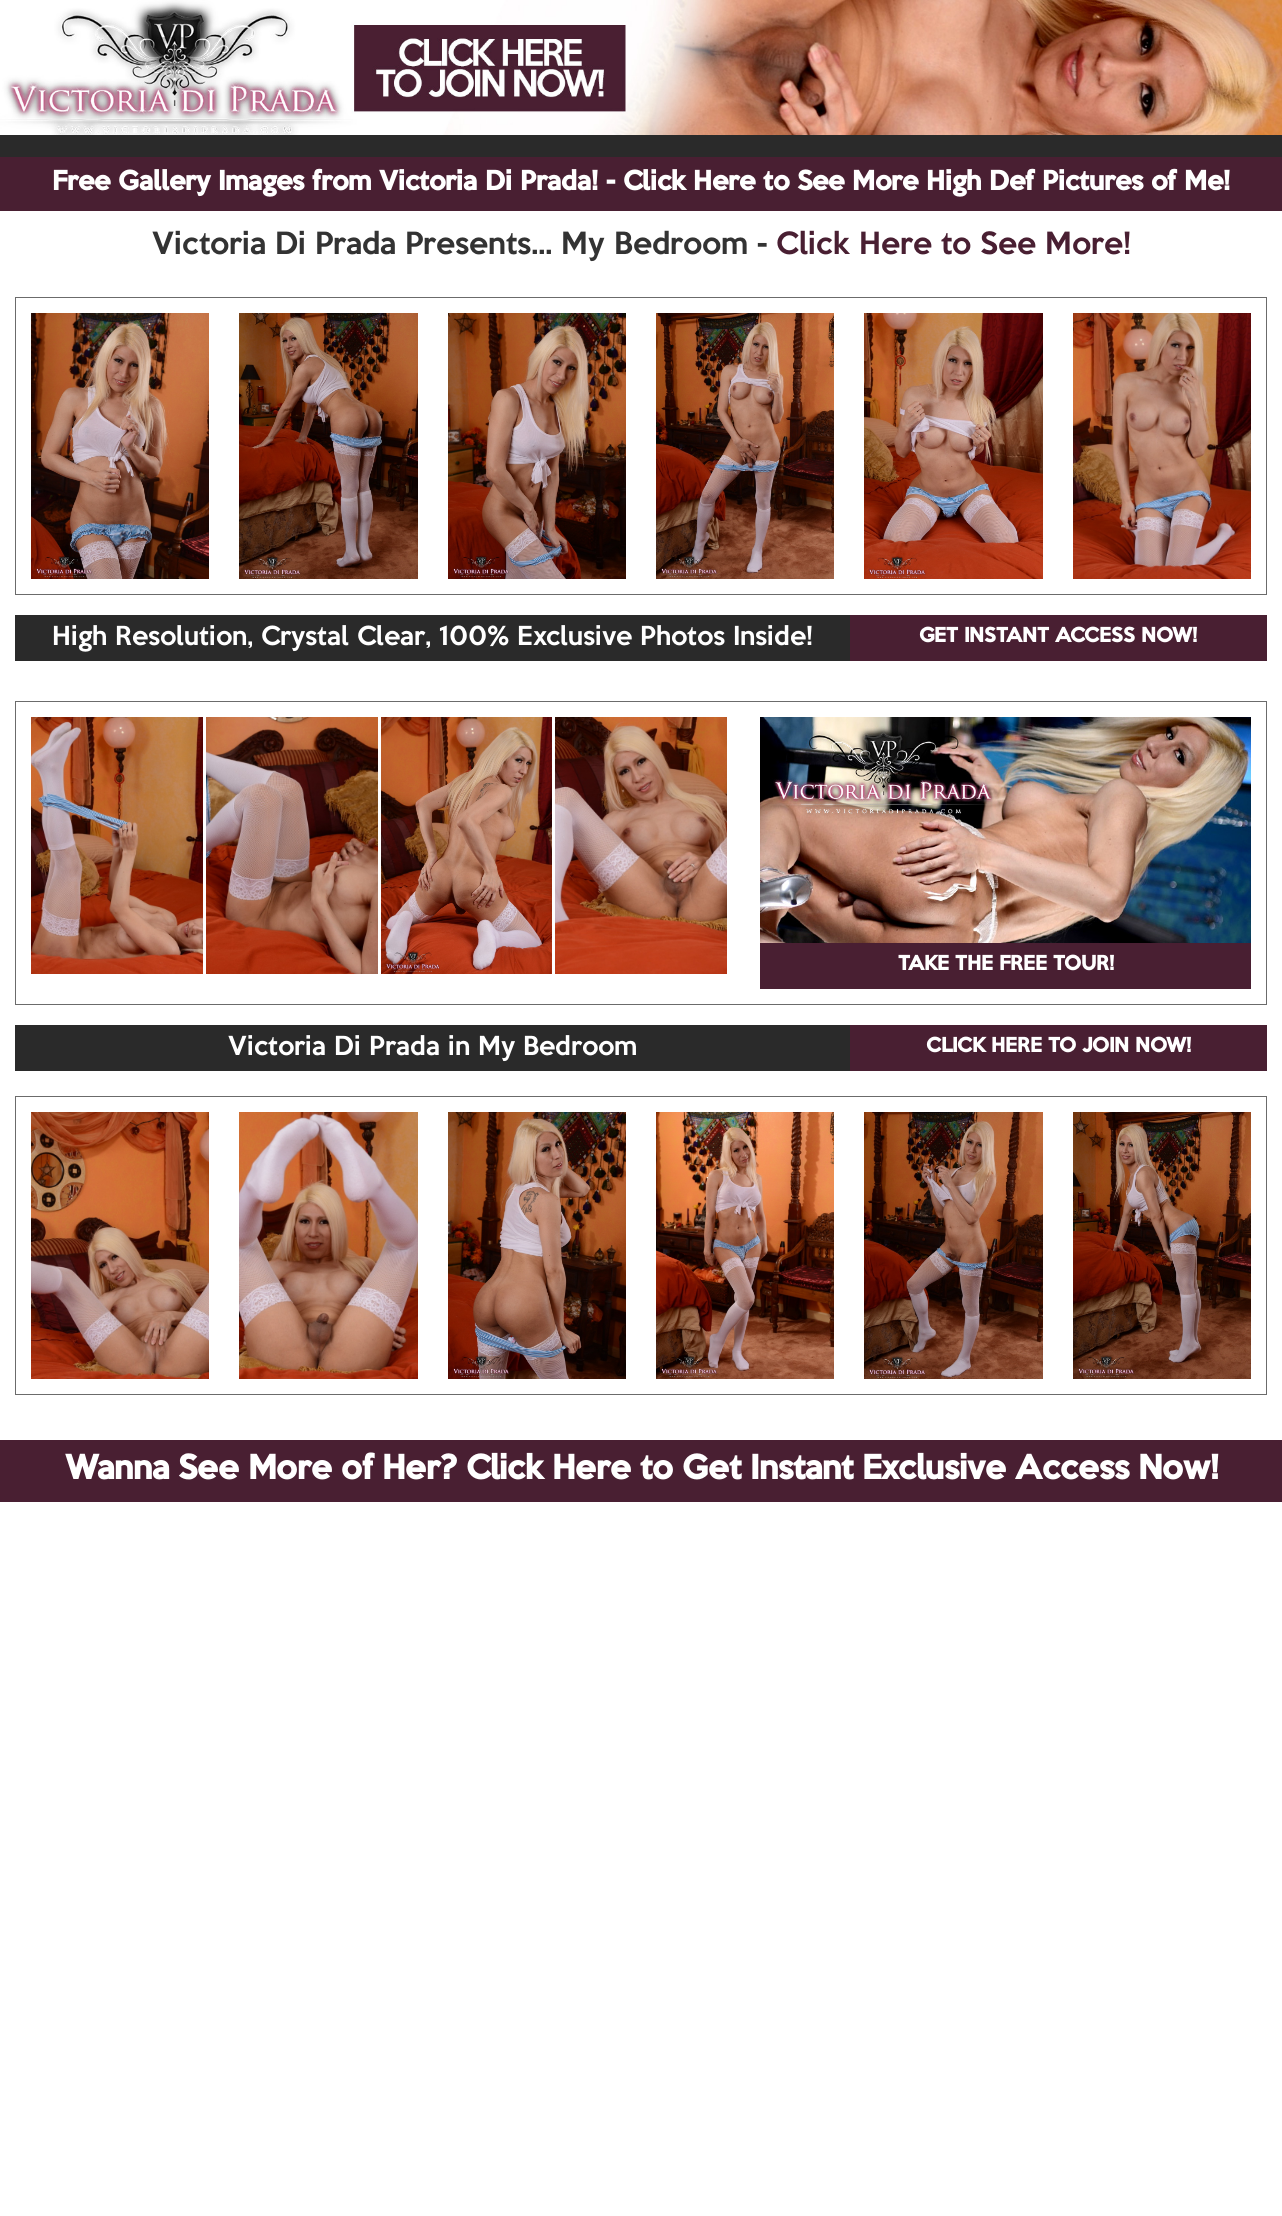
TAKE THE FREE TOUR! (1006, 965)
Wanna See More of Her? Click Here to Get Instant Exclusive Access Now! (641, 1470)
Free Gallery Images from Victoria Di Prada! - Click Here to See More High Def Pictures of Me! (641, 183)
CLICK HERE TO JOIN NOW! (1058, 1047)
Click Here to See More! (953, 246)
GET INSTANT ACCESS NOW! (1058, 637)
